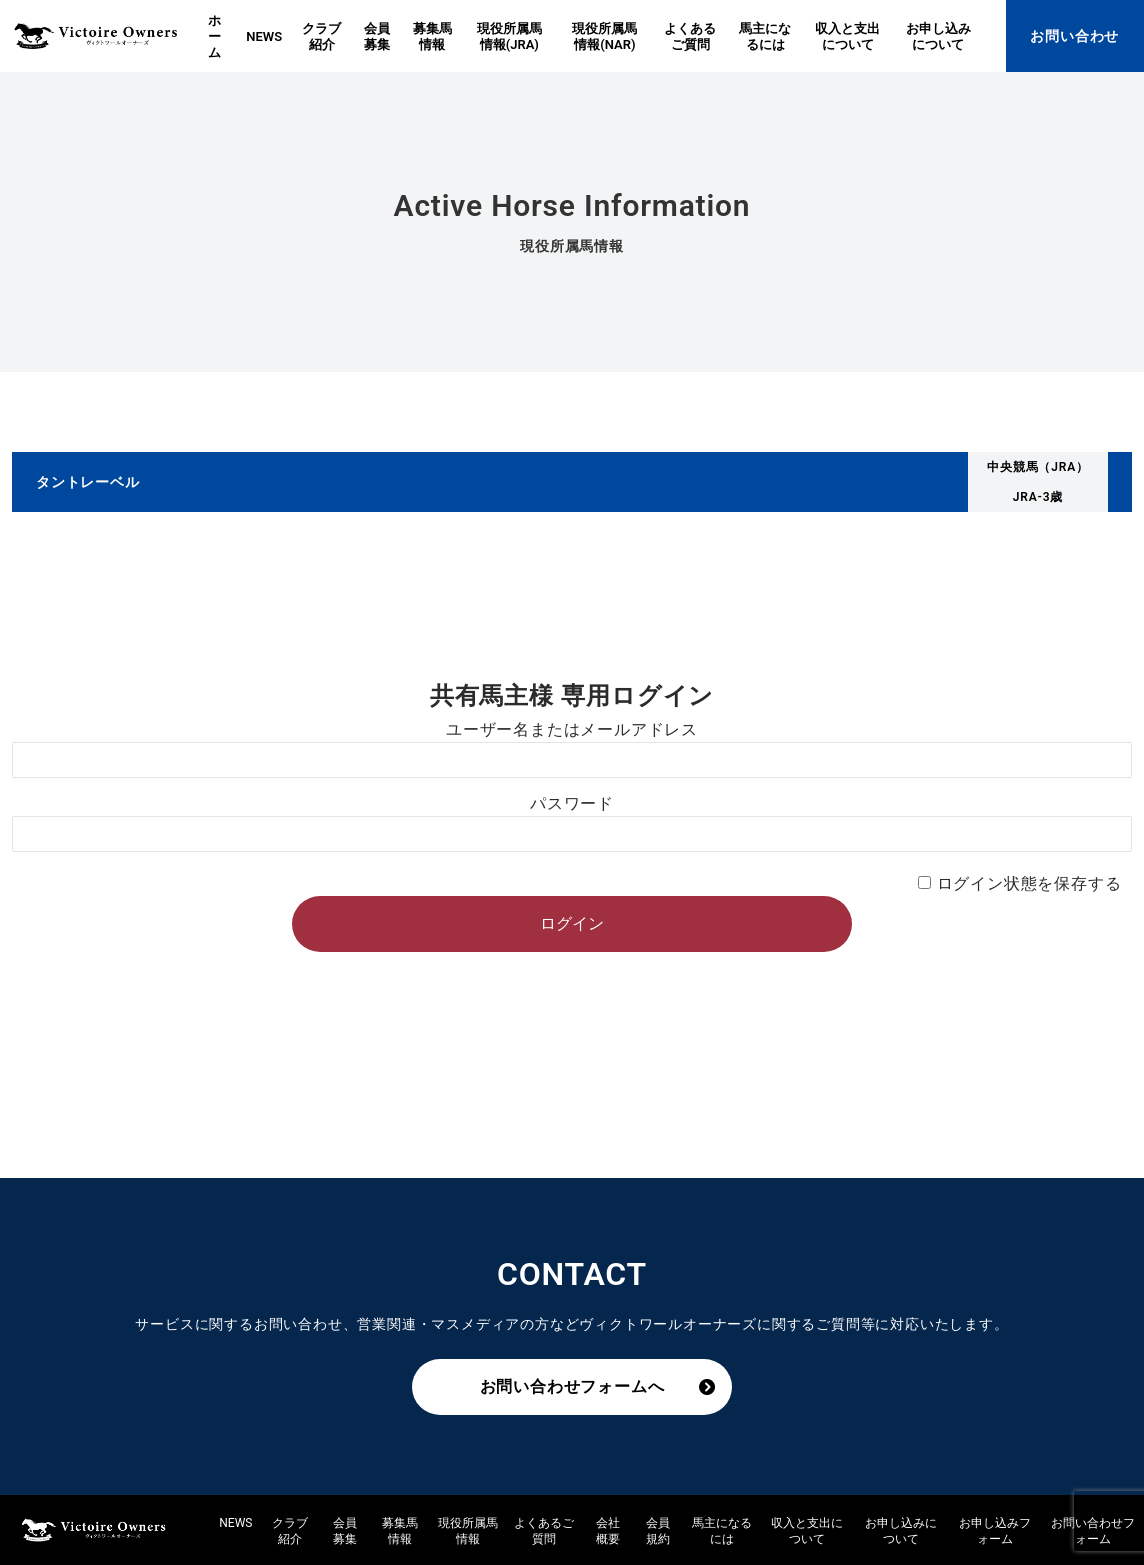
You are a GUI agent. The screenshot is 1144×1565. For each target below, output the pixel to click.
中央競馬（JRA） (1038, 467)
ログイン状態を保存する (1029, 883)
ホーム (214, 36)
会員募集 (377, 36)
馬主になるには (765, 36)
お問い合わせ (1074, 36)
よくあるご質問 (690, 36)
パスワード (572, 803)
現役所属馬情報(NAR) (604, 36)
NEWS (264, 36)
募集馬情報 (432, 36)
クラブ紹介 (321, 36)
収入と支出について (847, 36)
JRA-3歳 (1038, 497)
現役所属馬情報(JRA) (509, 36)
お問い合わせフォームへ (572, 1386)
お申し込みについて (938, 36)
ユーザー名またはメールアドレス (572, 729)
